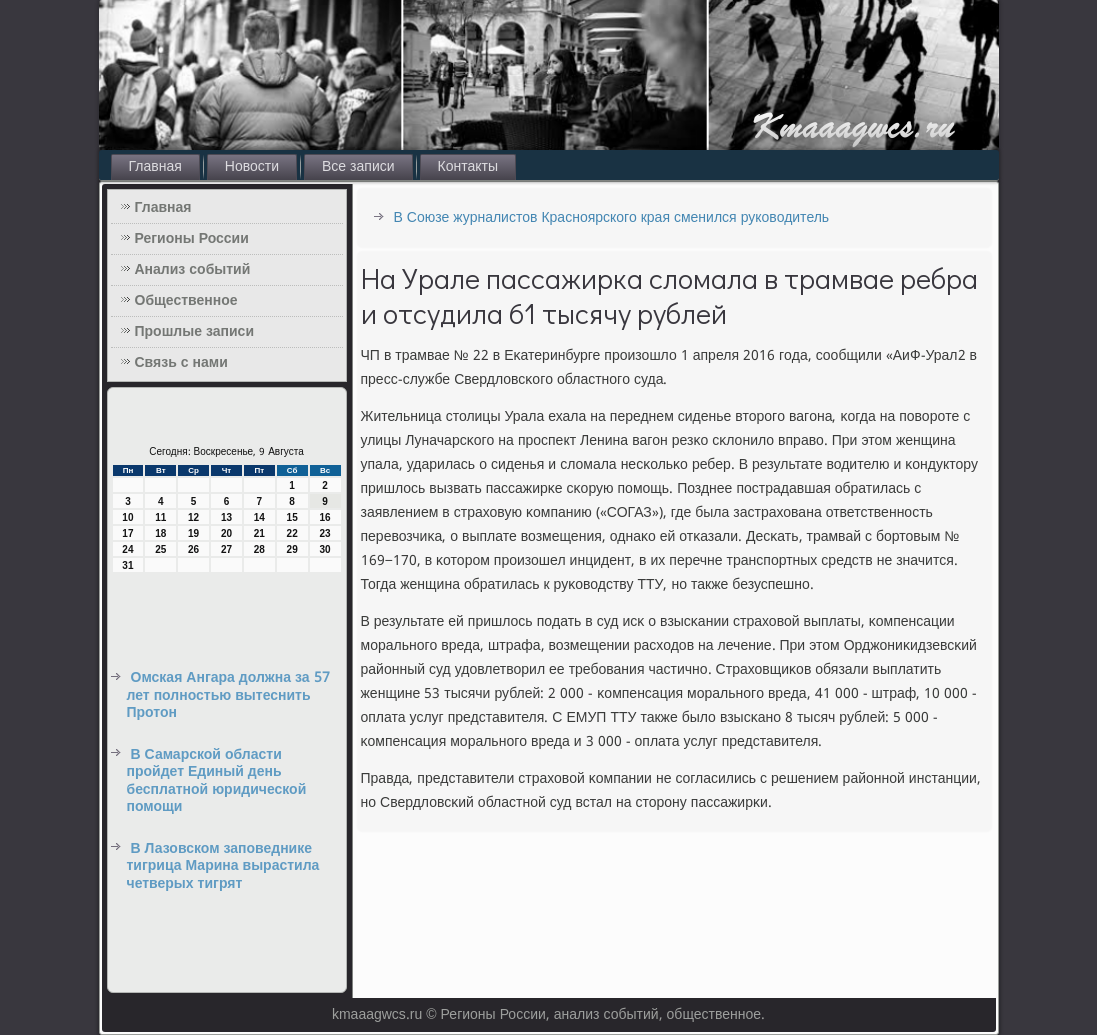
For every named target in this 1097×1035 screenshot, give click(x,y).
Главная (155, 167)
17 (127, 533)
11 (160, 517)
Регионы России (192, 239)
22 (292, 533)
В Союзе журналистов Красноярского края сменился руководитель (612, 218)
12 (193, 517)
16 (324, 517)
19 (193, 533)
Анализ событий (193, 270)
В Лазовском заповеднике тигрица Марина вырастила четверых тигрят (223, 866)
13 (226, 517)
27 (226, 549)
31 (127, 565)
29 (292, 549)
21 (259, 533)
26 (193, 549)
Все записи (358, 167)
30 (324, 549)
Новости (252, 167)
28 (259, 549)
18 (160, 533)
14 (259, 517)
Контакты (468, 167)
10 (127, 517)
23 (324, 533)
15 (292, 517)
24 (127, 549)
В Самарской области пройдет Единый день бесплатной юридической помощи (217, 781)
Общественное (186, 301)
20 (226, 533)
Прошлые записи (195, 332)
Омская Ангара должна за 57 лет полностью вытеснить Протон (228, 695)
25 (160, 549)
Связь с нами (181, 363)
